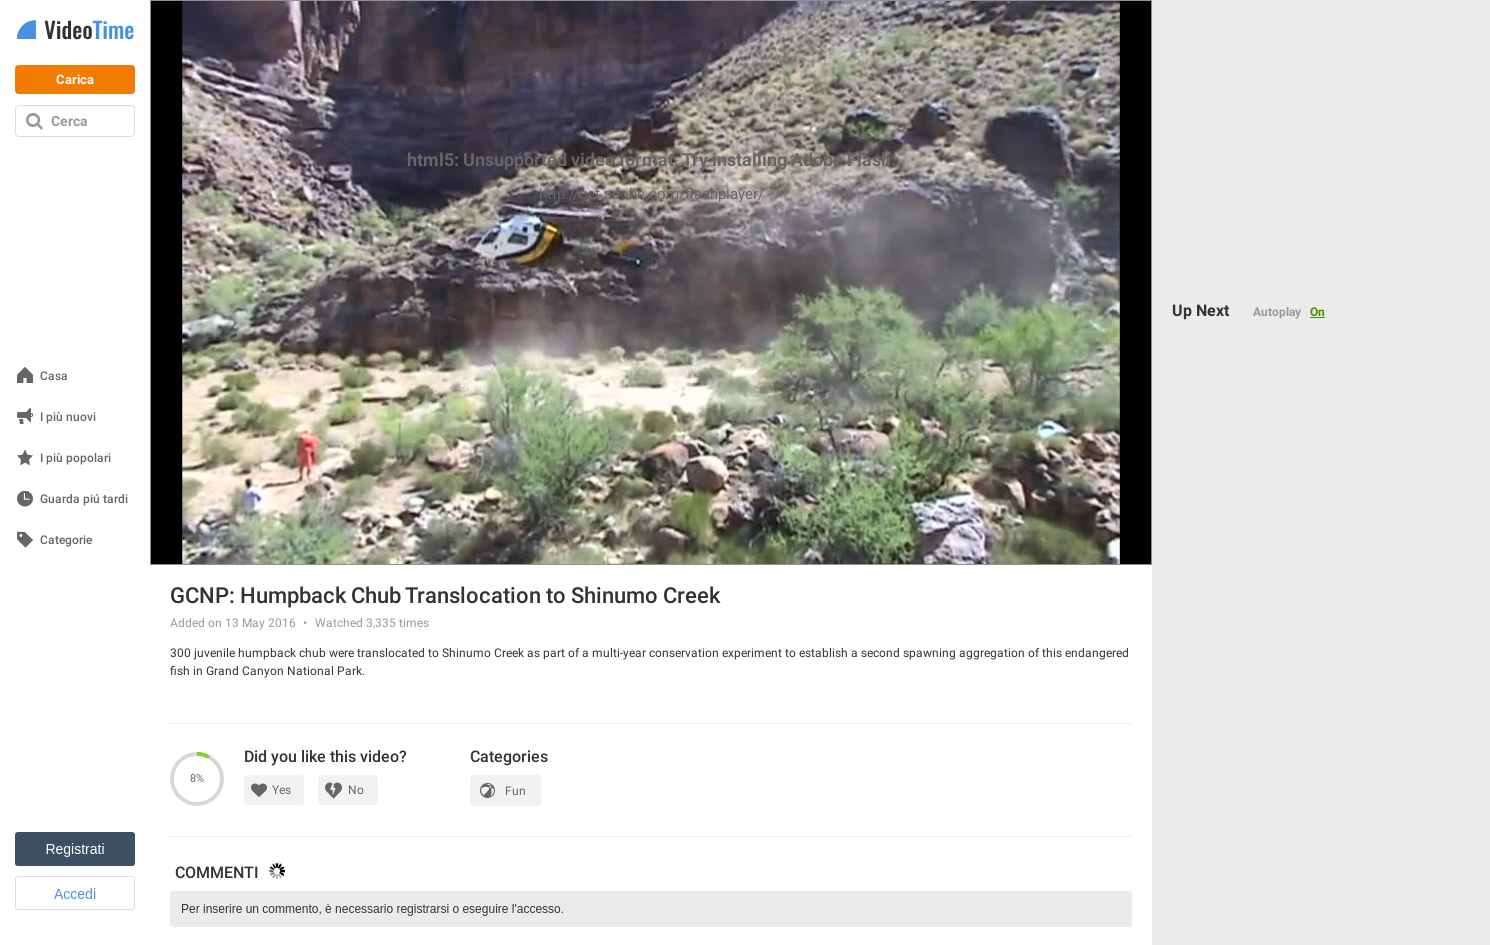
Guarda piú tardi (84, 499)
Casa (54, 376)
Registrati (74, 849)
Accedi (75, 894)
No (356, 790)
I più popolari (75, 458)
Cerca (69, 121)
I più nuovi (68, 417)
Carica (75, 79)
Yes (281, 790)
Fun (515, 791)
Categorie (66, 540)
